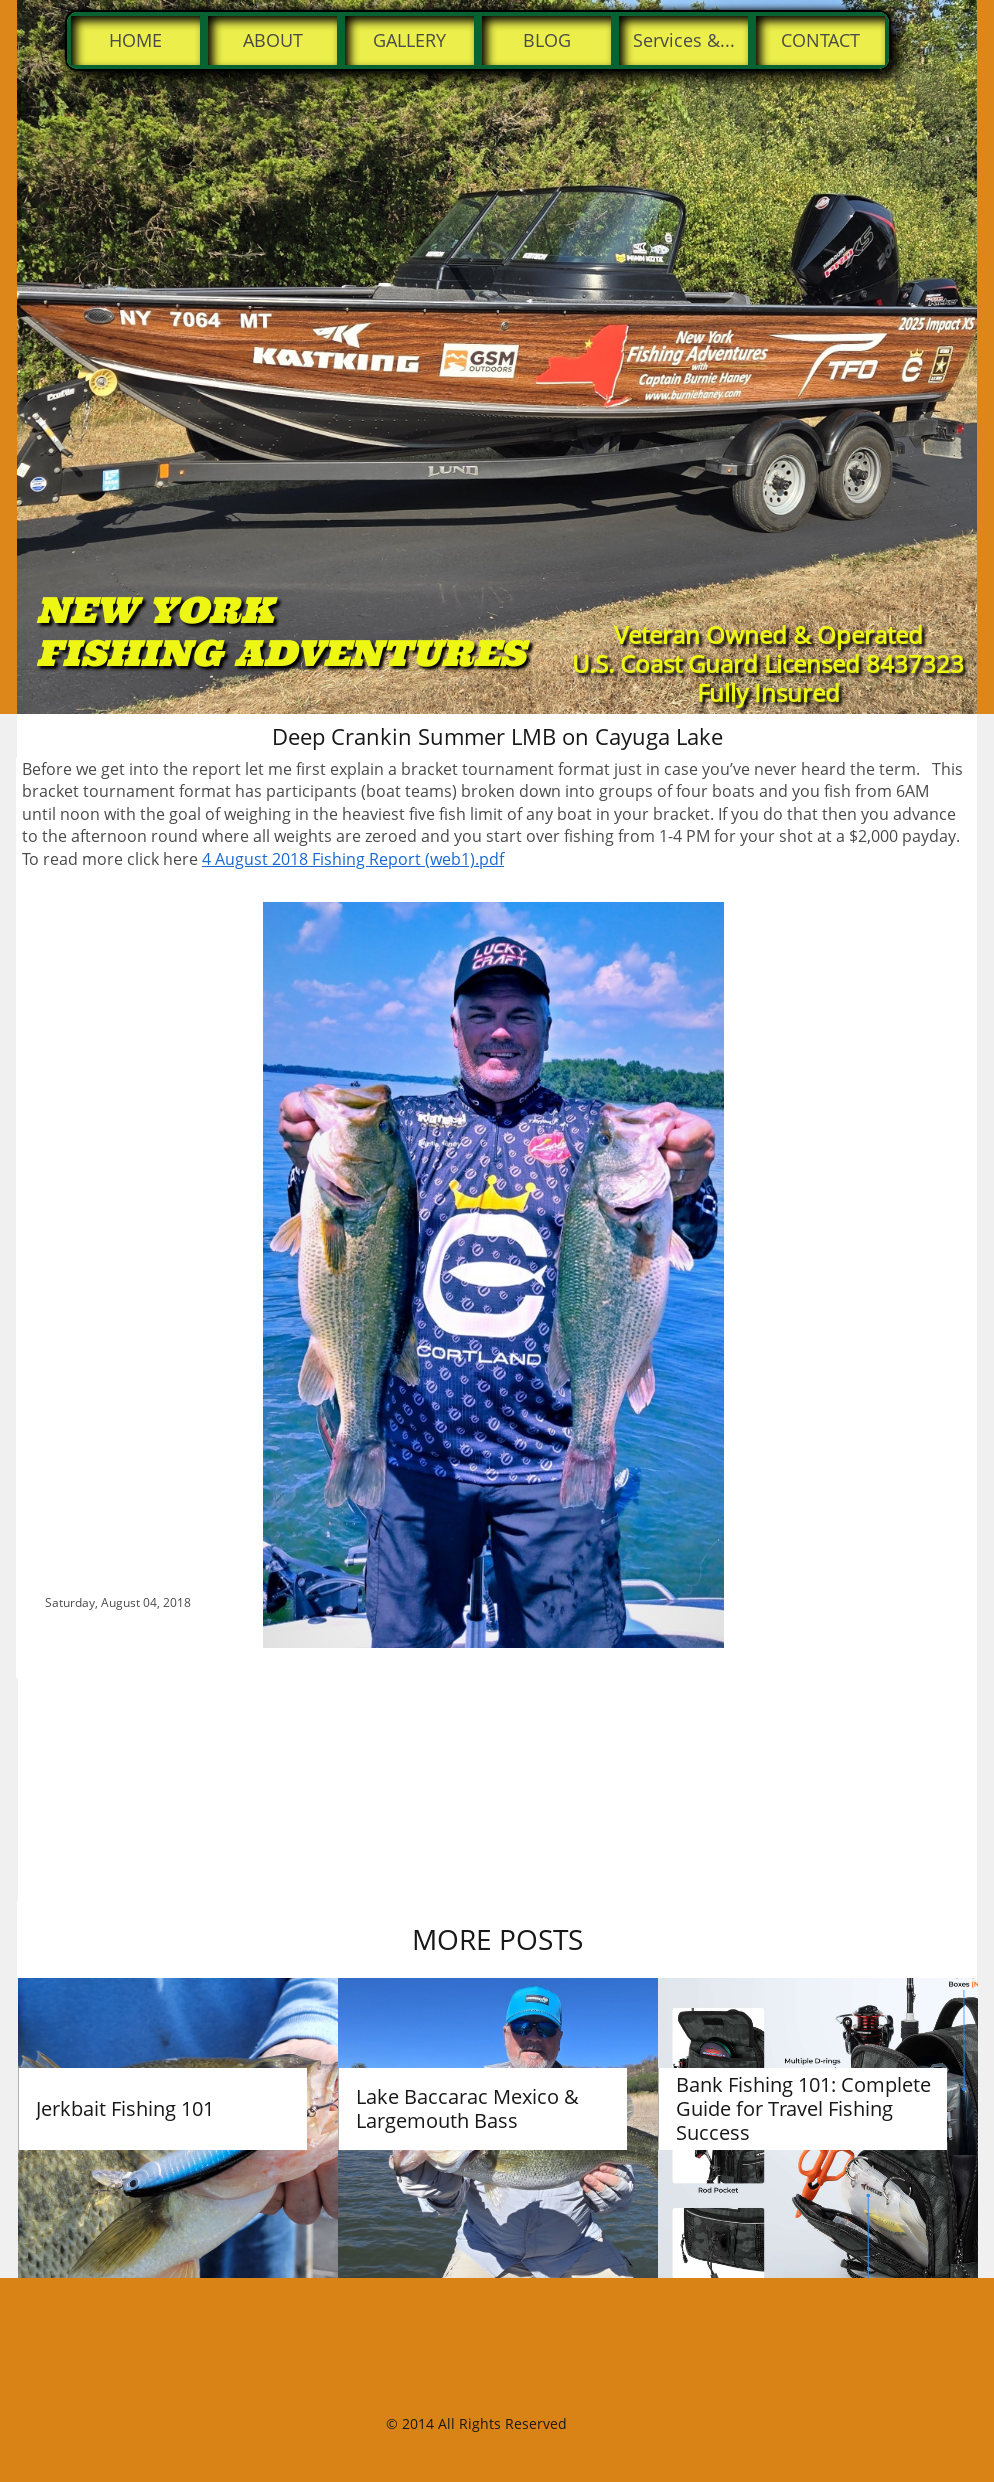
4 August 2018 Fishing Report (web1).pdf (353, 859)
